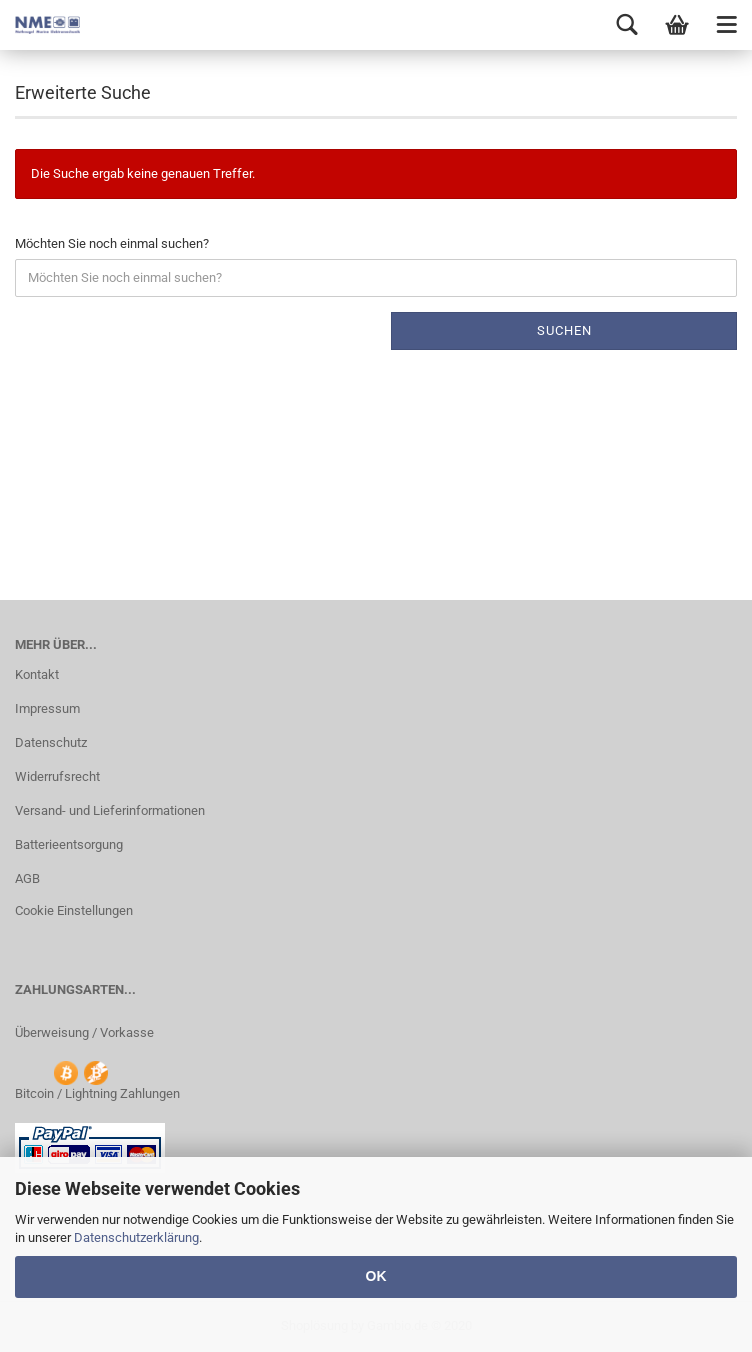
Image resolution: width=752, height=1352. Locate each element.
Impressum (47, 708)
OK (376, 1276)
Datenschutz (51, 742)
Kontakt (37, 674)
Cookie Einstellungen (74, 910)
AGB (27, 878)
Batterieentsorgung (69, 844)
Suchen (564, 330)
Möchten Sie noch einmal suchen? (112, 243)
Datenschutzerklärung (136, 1237)
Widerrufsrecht (57, 776)
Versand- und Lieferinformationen (110, 810)
